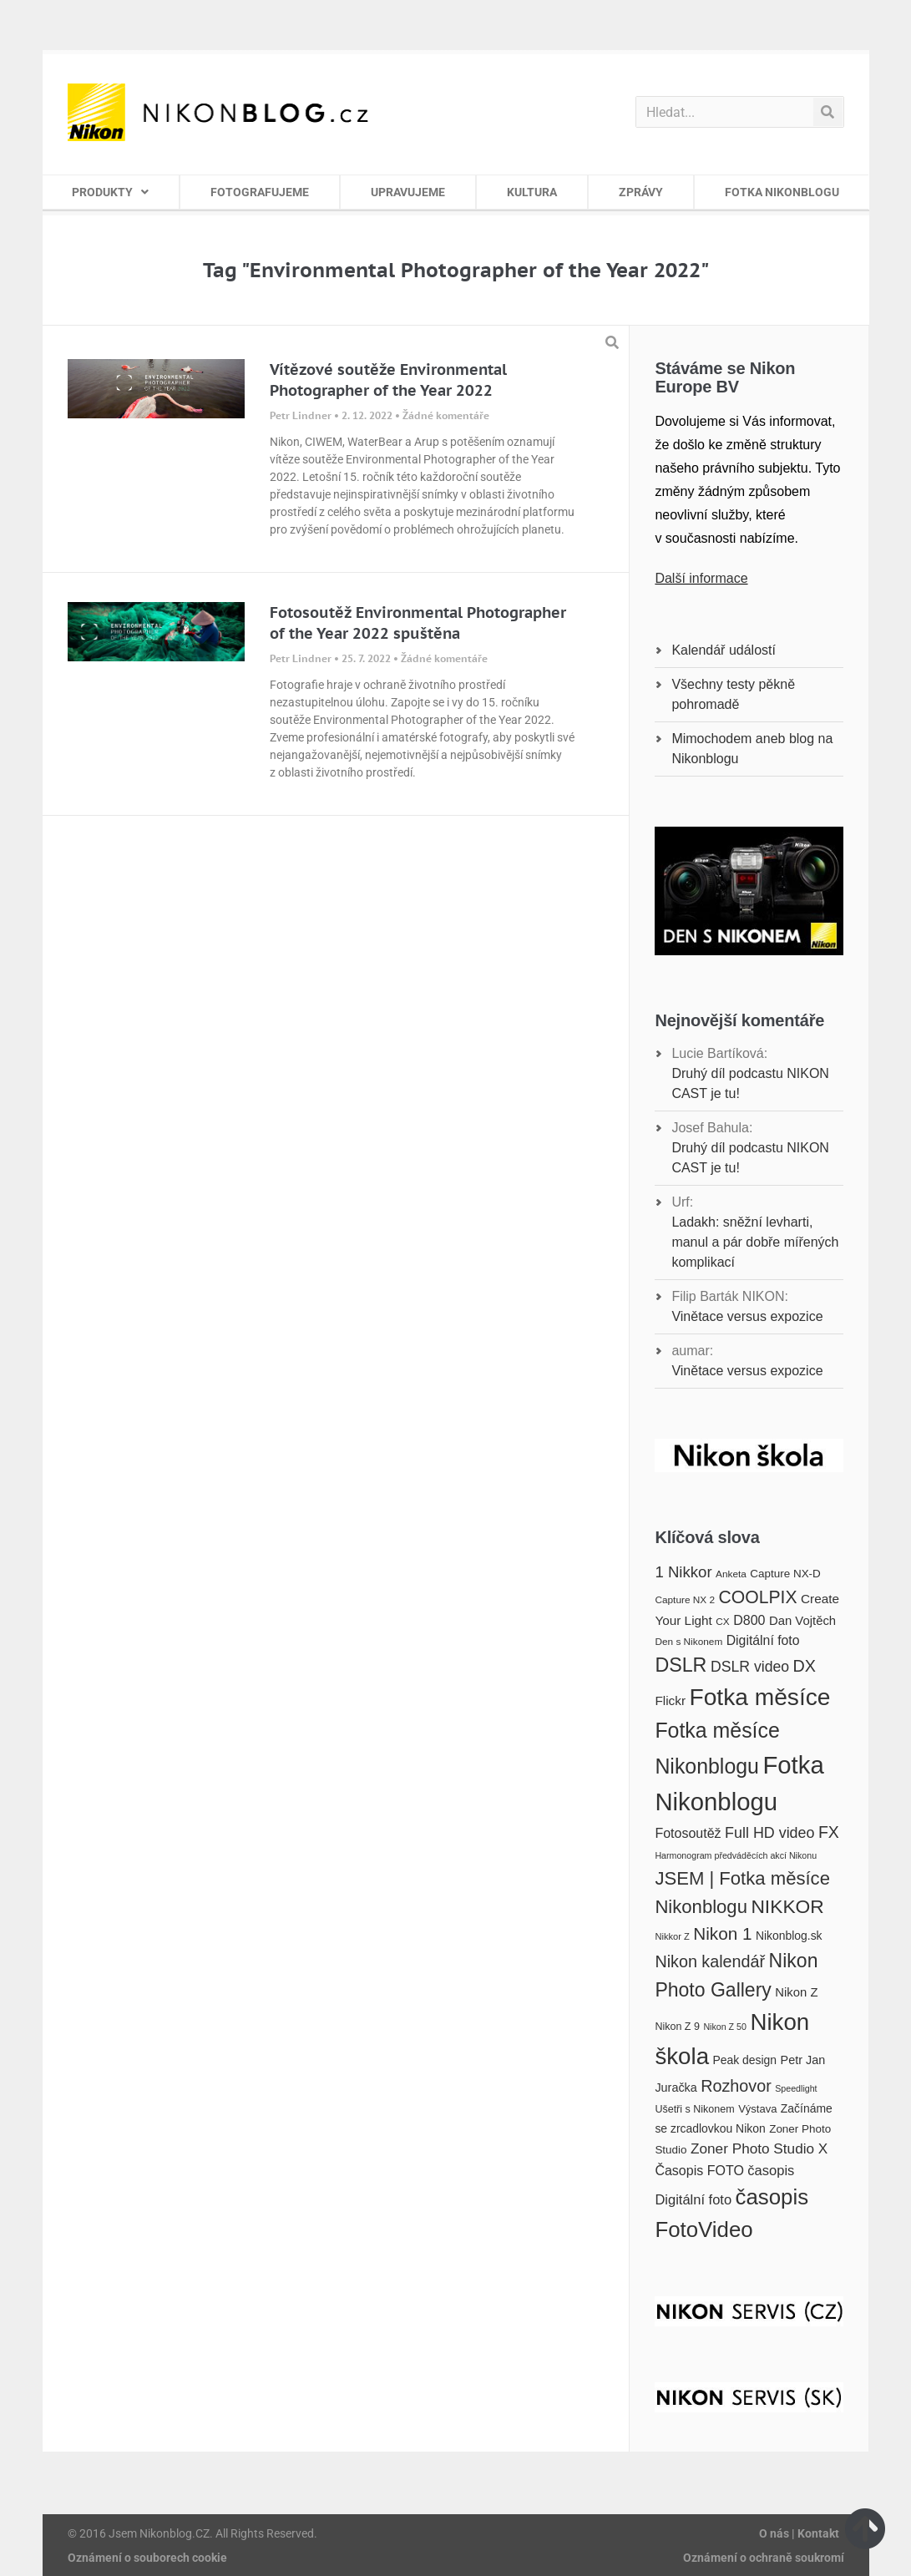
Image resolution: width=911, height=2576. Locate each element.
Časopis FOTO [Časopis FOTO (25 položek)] (699, 2170)
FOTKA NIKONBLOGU (782, 192)
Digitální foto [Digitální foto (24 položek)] (763, 1640)
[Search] (828, 112)
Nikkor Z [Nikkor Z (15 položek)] (672, 1936)
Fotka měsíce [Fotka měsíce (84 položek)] (759, 1697)
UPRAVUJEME (408, 192)
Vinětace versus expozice (746, 1316)
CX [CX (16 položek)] (722, 1621)
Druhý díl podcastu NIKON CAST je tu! (750, 1083)
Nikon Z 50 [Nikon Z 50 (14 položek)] (725, 2027)
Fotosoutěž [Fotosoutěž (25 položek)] (688, 1832)
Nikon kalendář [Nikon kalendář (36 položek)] (710, 1961)
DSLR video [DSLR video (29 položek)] (750, 1666)
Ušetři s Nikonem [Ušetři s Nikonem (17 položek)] (694, 2109)
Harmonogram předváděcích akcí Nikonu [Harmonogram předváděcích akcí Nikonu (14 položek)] (736, 1855)
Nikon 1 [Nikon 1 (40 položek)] (722, 1933)
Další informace (701, 578)
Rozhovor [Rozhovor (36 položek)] (736, 2086)
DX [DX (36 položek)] (804, 1666)
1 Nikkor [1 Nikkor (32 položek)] (683, 1572)
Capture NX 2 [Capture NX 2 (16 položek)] (685, 1600)
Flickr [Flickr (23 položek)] (670, 1700)
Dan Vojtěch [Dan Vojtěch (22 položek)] (802, 1620)
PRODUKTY (110, 192)
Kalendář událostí (723, 650)
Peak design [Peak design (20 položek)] (744, 2060)
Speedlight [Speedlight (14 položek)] (796, 2088)
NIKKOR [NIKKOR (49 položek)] (787, 1906)
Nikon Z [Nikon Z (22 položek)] (796, 1992)
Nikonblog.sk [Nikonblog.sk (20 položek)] (789, 1935)
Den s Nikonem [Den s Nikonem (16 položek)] (688, 1641)
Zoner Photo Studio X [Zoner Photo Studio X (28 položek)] (759, 2148)
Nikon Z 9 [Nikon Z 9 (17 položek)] (677, 2026)
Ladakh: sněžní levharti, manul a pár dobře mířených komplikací (754, 1242)
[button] (612, 342)
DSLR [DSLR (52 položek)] (680, 1665)
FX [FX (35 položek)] (828, 1832)
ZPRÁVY (641, 192)
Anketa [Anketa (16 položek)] (731, 1574)
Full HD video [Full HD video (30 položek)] (769, 1832)
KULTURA (532, 192)
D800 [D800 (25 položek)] (749, 1619)
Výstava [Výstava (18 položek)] (757, 2109)
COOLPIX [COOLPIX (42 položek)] (758, 1597)
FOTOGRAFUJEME (259, 192)
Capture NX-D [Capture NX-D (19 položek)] (785, 1573)
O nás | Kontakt (799, 2533)
